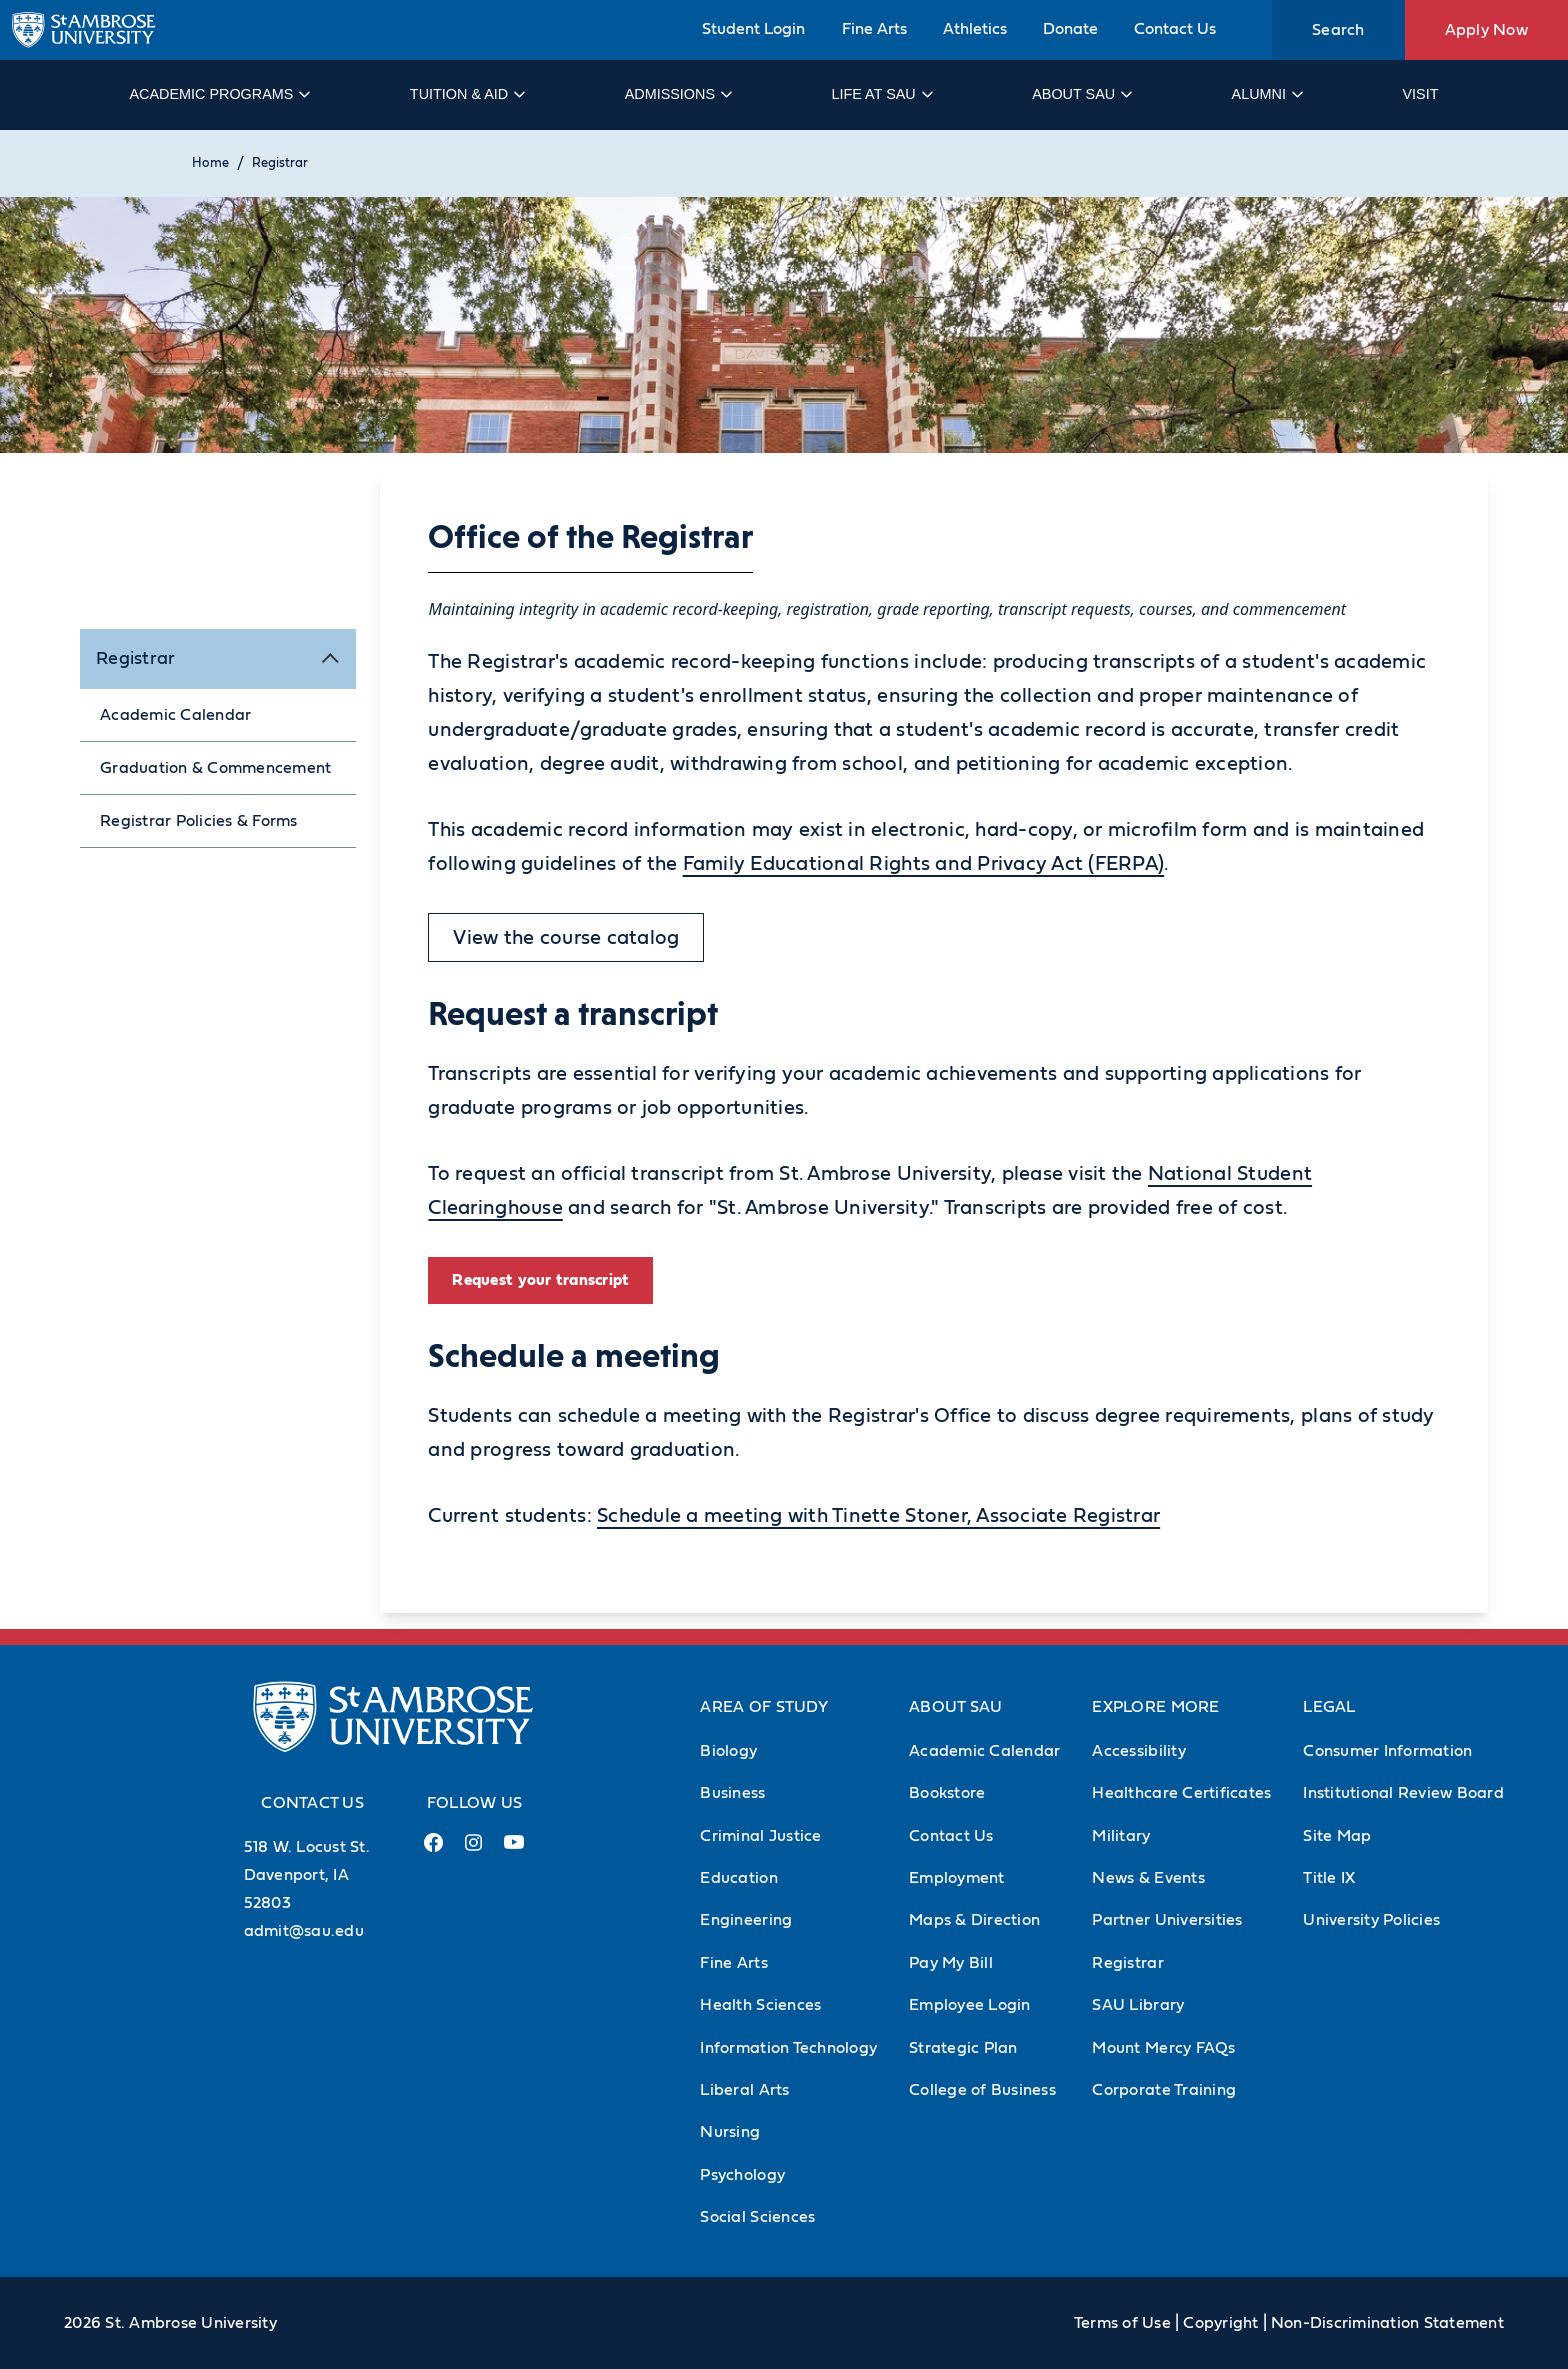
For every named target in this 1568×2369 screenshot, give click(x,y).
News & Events (1148, 1878)
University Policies (1371, 1920)
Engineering (746, 1920)
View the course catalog (566, 938)
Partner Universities (1167, 1920)
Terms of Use (1122, 2323)
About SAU (1081, 94)
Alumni (1266, 94)
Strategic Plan (963, 2048)
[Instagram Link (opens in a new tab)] (473, 1850)
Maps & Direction (974, 1920)
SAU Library (1138, 2005)
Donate (1070, 29)
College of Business (982, 2090)
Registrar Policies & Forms (199, 821)
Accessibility (1138, 1751)
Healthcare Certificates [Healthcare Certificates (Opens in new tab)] (1181, 1793)
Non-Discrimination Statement (1387, 2323)
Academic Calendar (175, 715)
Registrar (280, 163)
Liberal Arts (744, 2090)
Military (1121, 1836)
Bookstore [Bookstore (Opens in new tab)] (947, 1793)
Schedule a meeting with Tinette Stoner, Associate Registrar (878, 1516)
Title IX (1329, 1878)
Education (738, 1878)
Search (1338, 30)
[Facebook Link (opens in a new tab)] (434, 1850)
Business (732, 1793)
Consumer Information (1387, 1751)
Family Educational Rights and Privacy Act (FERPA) (924, 864)
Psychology (742, 2175)
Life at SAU (881, 94)
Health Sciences (760, 2005)
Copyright (1220, 2323)
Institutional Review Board (1403, 1793)
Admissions (677, 94)
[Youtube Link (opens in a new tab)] (514, 1850)
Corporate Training (1164, 2090)
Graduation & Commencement (215, 768)
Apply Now (1486, 30)
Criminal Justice (760, 1836)
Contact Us (1175, 29)
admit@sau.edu (304, 1931)
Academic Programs (218, 94)
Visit (1420, 94)
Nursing (730, 2132)
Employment (957, 1878)
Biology (728, 1751)
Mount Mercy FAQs (1163, 2048)
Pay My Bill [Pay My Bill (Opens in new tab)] (951, 1963)
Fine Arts (874, 29)
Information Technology (788, 2048)
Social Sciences (757, 2217)
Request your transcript (540, 1280)
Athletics (975, 29)
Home (210, 163)
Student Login (753, 29)
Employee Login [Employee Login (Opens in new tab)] (970, 2005)
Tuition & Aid (466, 94)
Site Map (1337, 1836)
